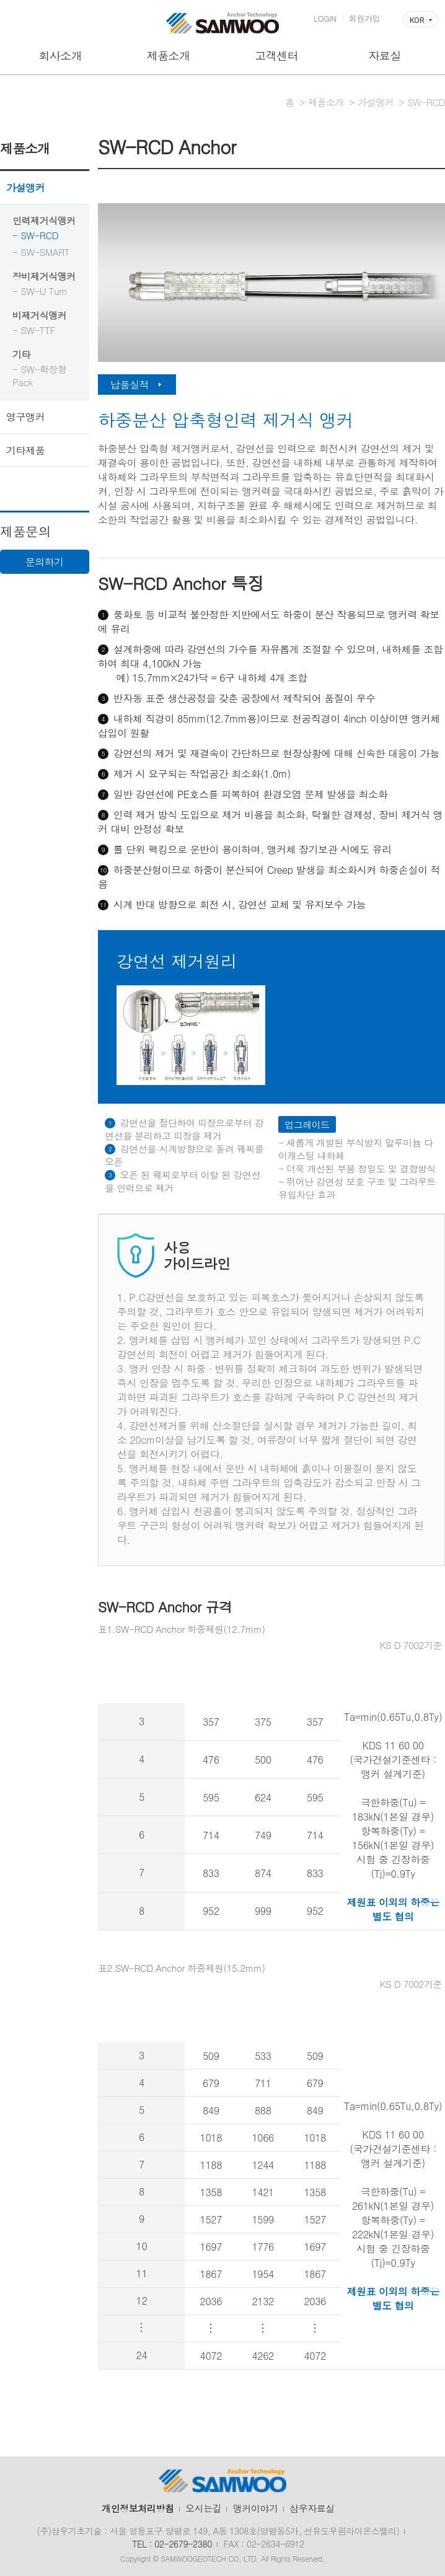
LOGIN (325, 18)
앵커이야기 (255, 2508)
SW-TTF (37, 329)
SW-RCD (39, 235)
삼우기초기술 (222, 22)
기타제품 (25, 450)
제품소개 (168, 55)
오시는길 (203, 2508)
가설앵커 (25, 187)
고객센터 (276, 55)
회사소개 (60, 55)
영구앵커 (25, 417)
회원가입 (364, 18)
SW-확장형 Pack (39, 376)
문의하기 (44, 562)
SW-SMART (44, 251)
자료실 (384, 55)
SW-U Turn (43, 290)
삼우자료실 (312, 2508)
